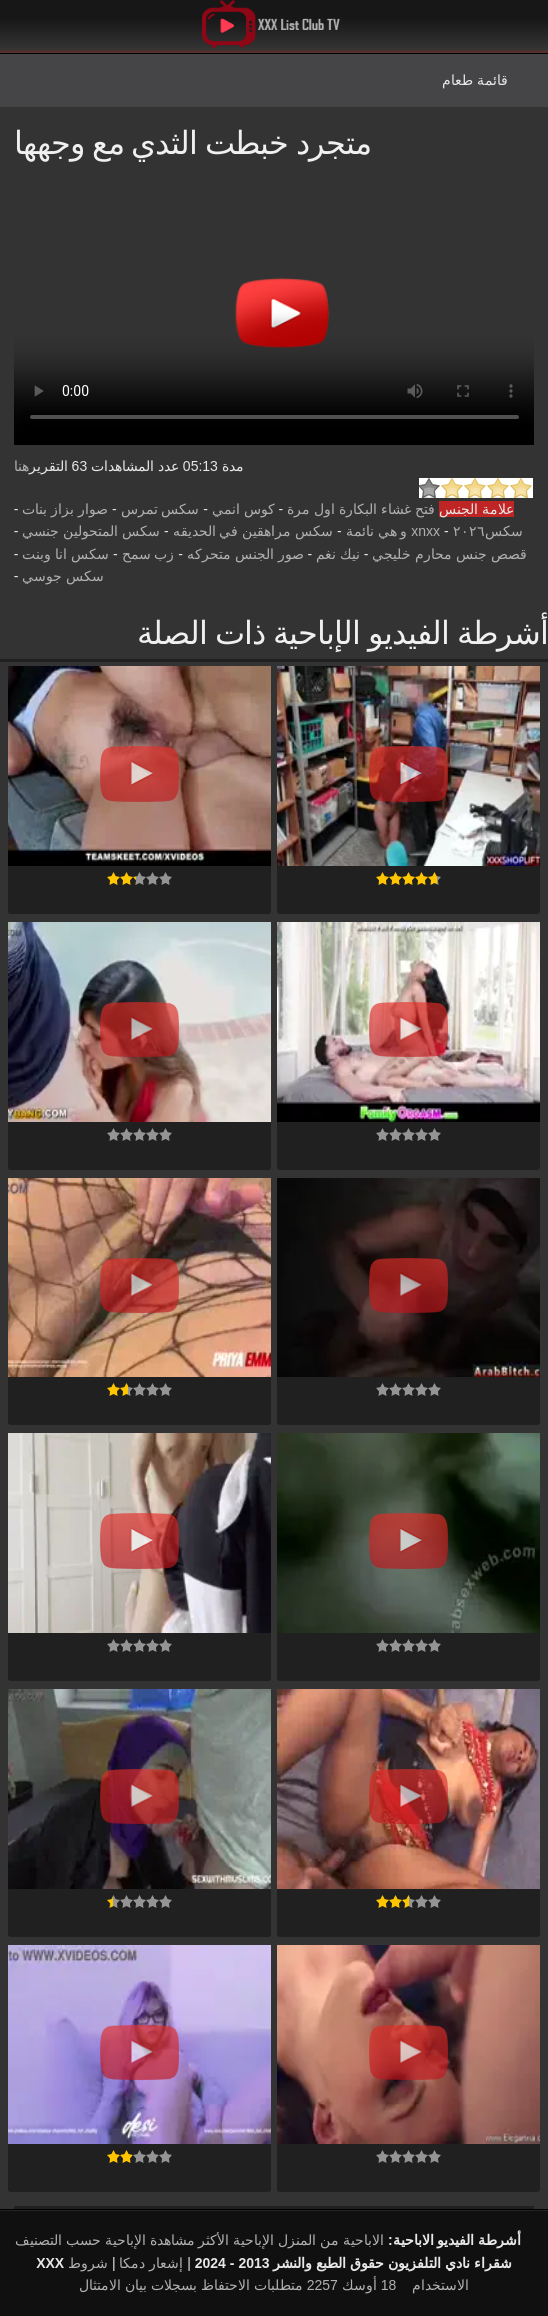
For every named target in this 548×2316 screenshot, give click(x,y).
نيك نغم (338, 554)
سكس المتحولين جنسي (91, 531)
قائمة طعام (475, 80)
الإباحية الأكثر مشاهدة (212, 2240)
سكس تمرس (160, 509)
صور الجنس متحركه (245, 554)
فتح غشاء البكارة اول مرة (361, 509)
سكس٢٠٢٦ (488, 531)
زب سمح (148, 554)
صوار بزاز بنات (65, 509)
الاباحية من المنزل (331, 2240)
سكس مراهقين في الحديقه (253, 531)
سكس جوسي (63, 576)
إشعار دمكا (151, 2263)
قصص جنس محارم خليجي (449, 554)
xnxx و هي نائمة (393, 531)
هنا (21, 466)
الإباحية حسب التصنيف (80, 2240)
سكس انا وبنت (65, 554)
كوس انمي (243, 509)
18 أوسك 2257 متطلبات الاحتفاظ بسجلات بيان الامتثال (237, 2285)
